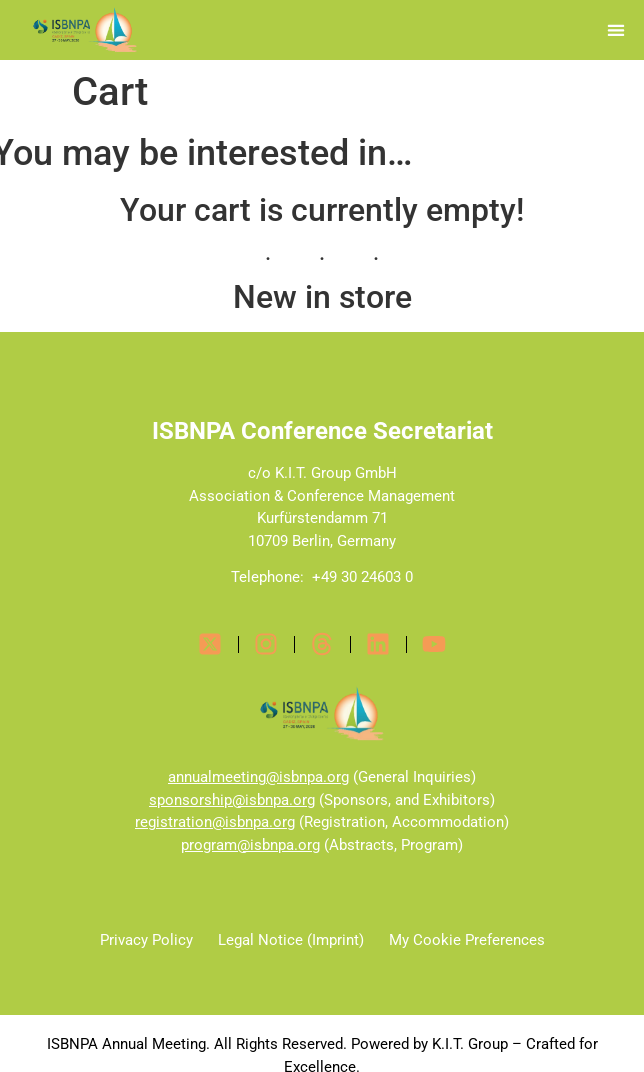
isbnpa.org (260, 822)
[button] (616, 30)
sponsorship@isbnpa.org (232, 800)
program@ (215, 845)
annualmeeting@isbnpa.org (258, 777)
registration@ (180, 822)
